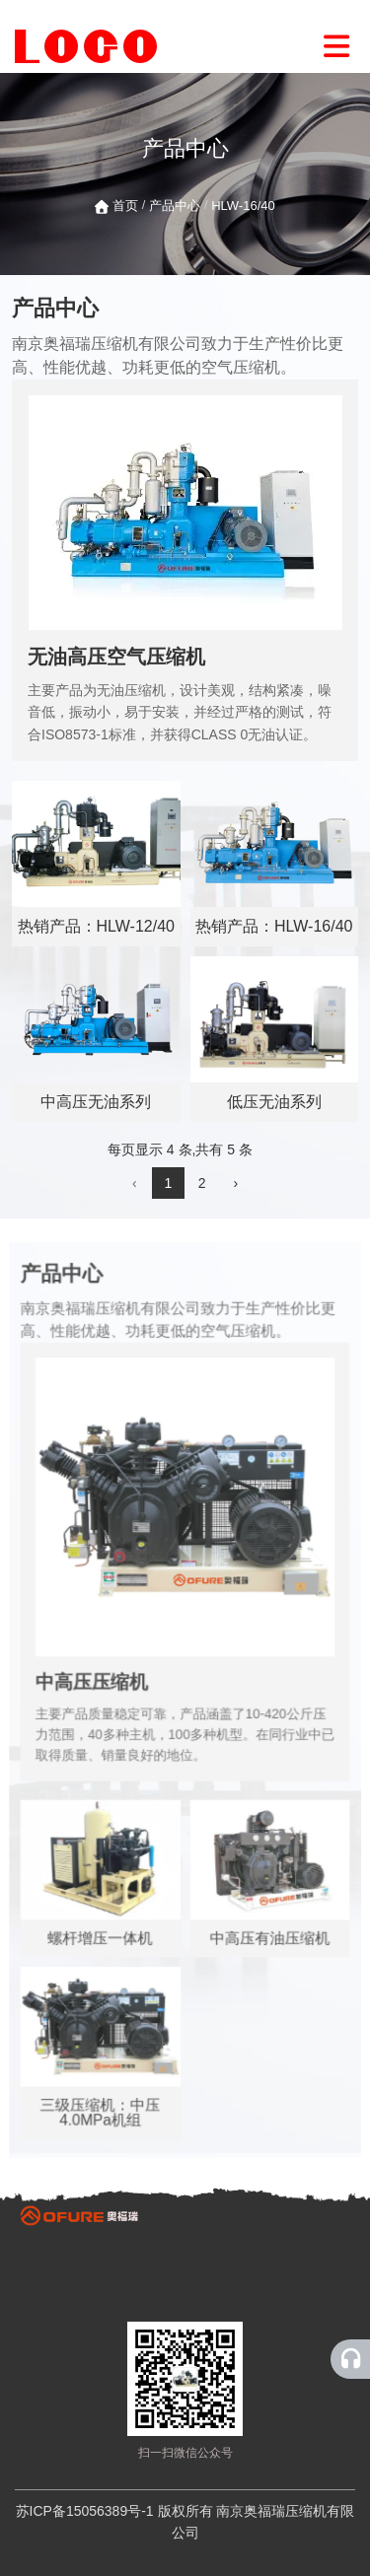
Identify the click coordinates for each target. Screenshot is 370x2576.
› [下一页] (235, 1183)
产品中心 (174, 205)
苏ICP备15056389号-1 (85, 2511)
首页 (127, 205)
